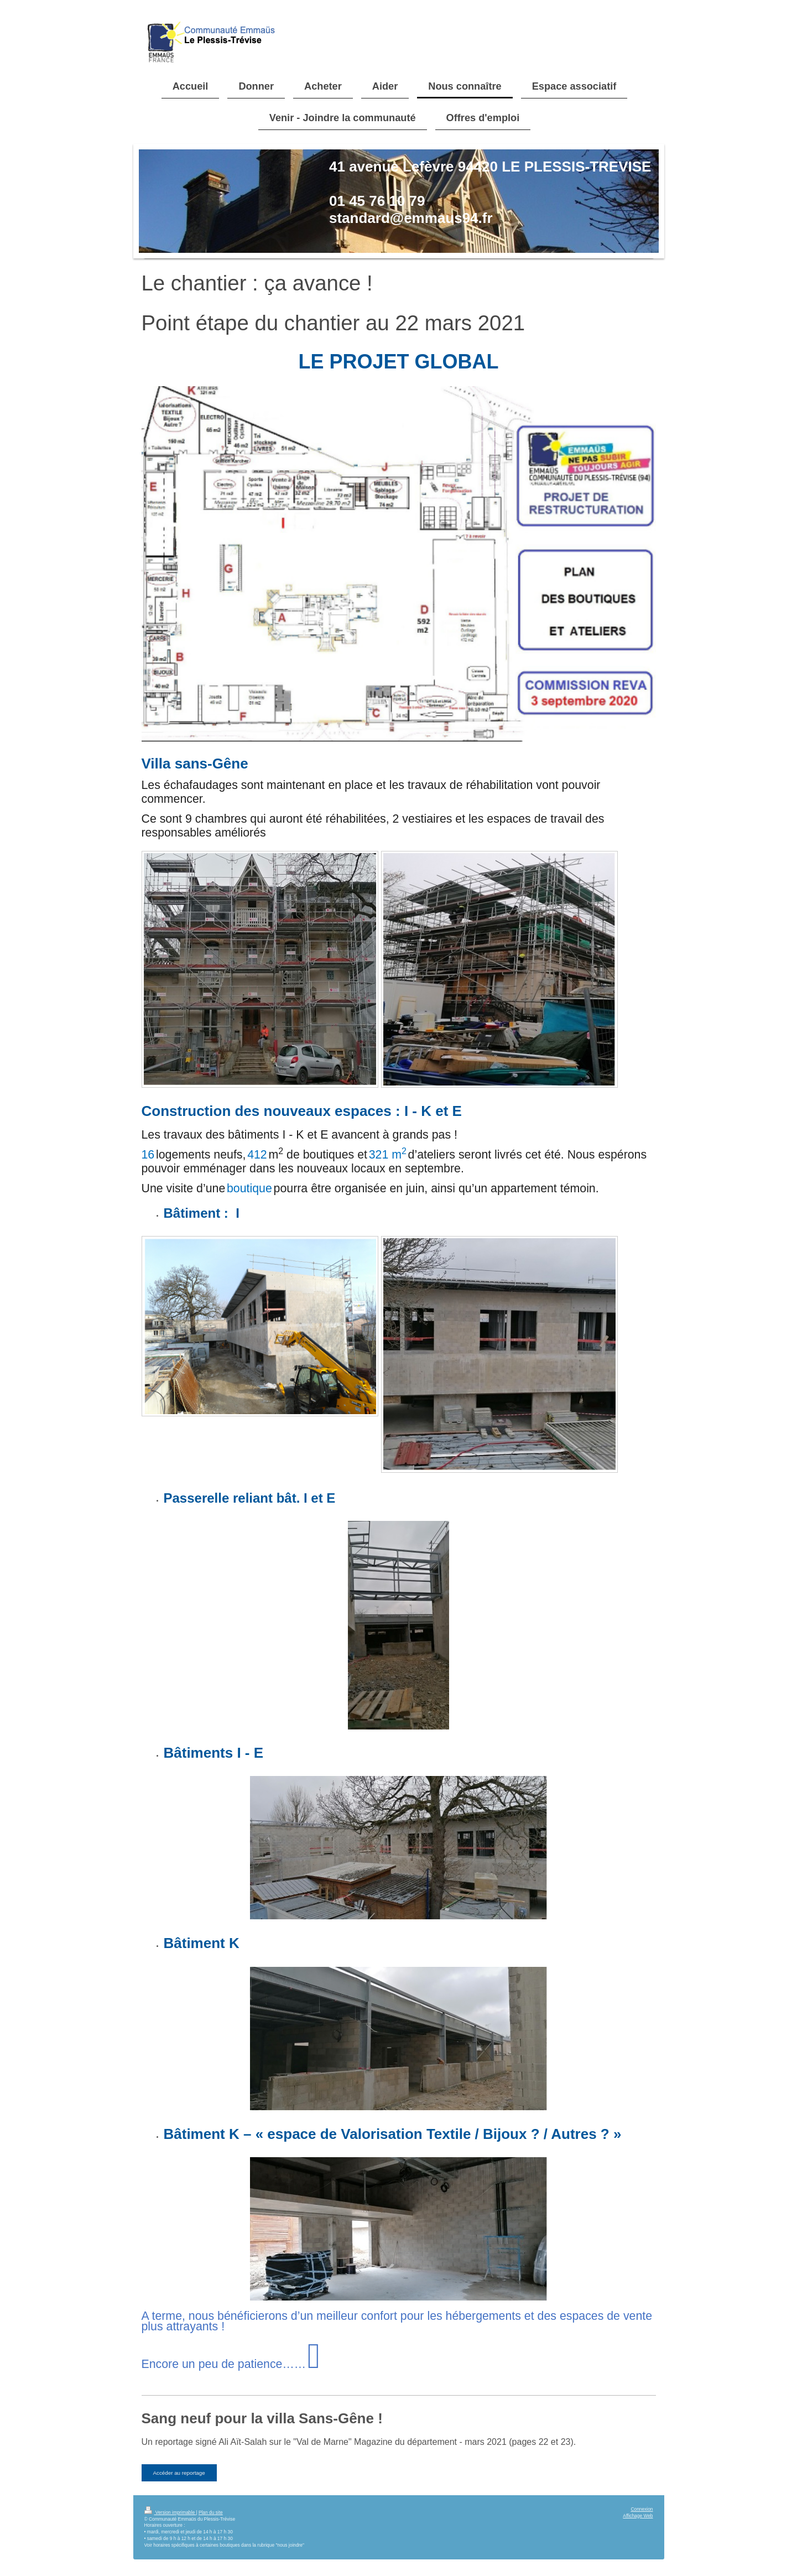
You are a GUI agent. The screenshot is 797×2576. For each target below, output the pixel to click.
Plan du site (211, 2512)
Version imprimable (170, 2512)
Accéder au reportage (179, 2473)
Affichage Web (638, 2515)
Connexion (642, 2509)
